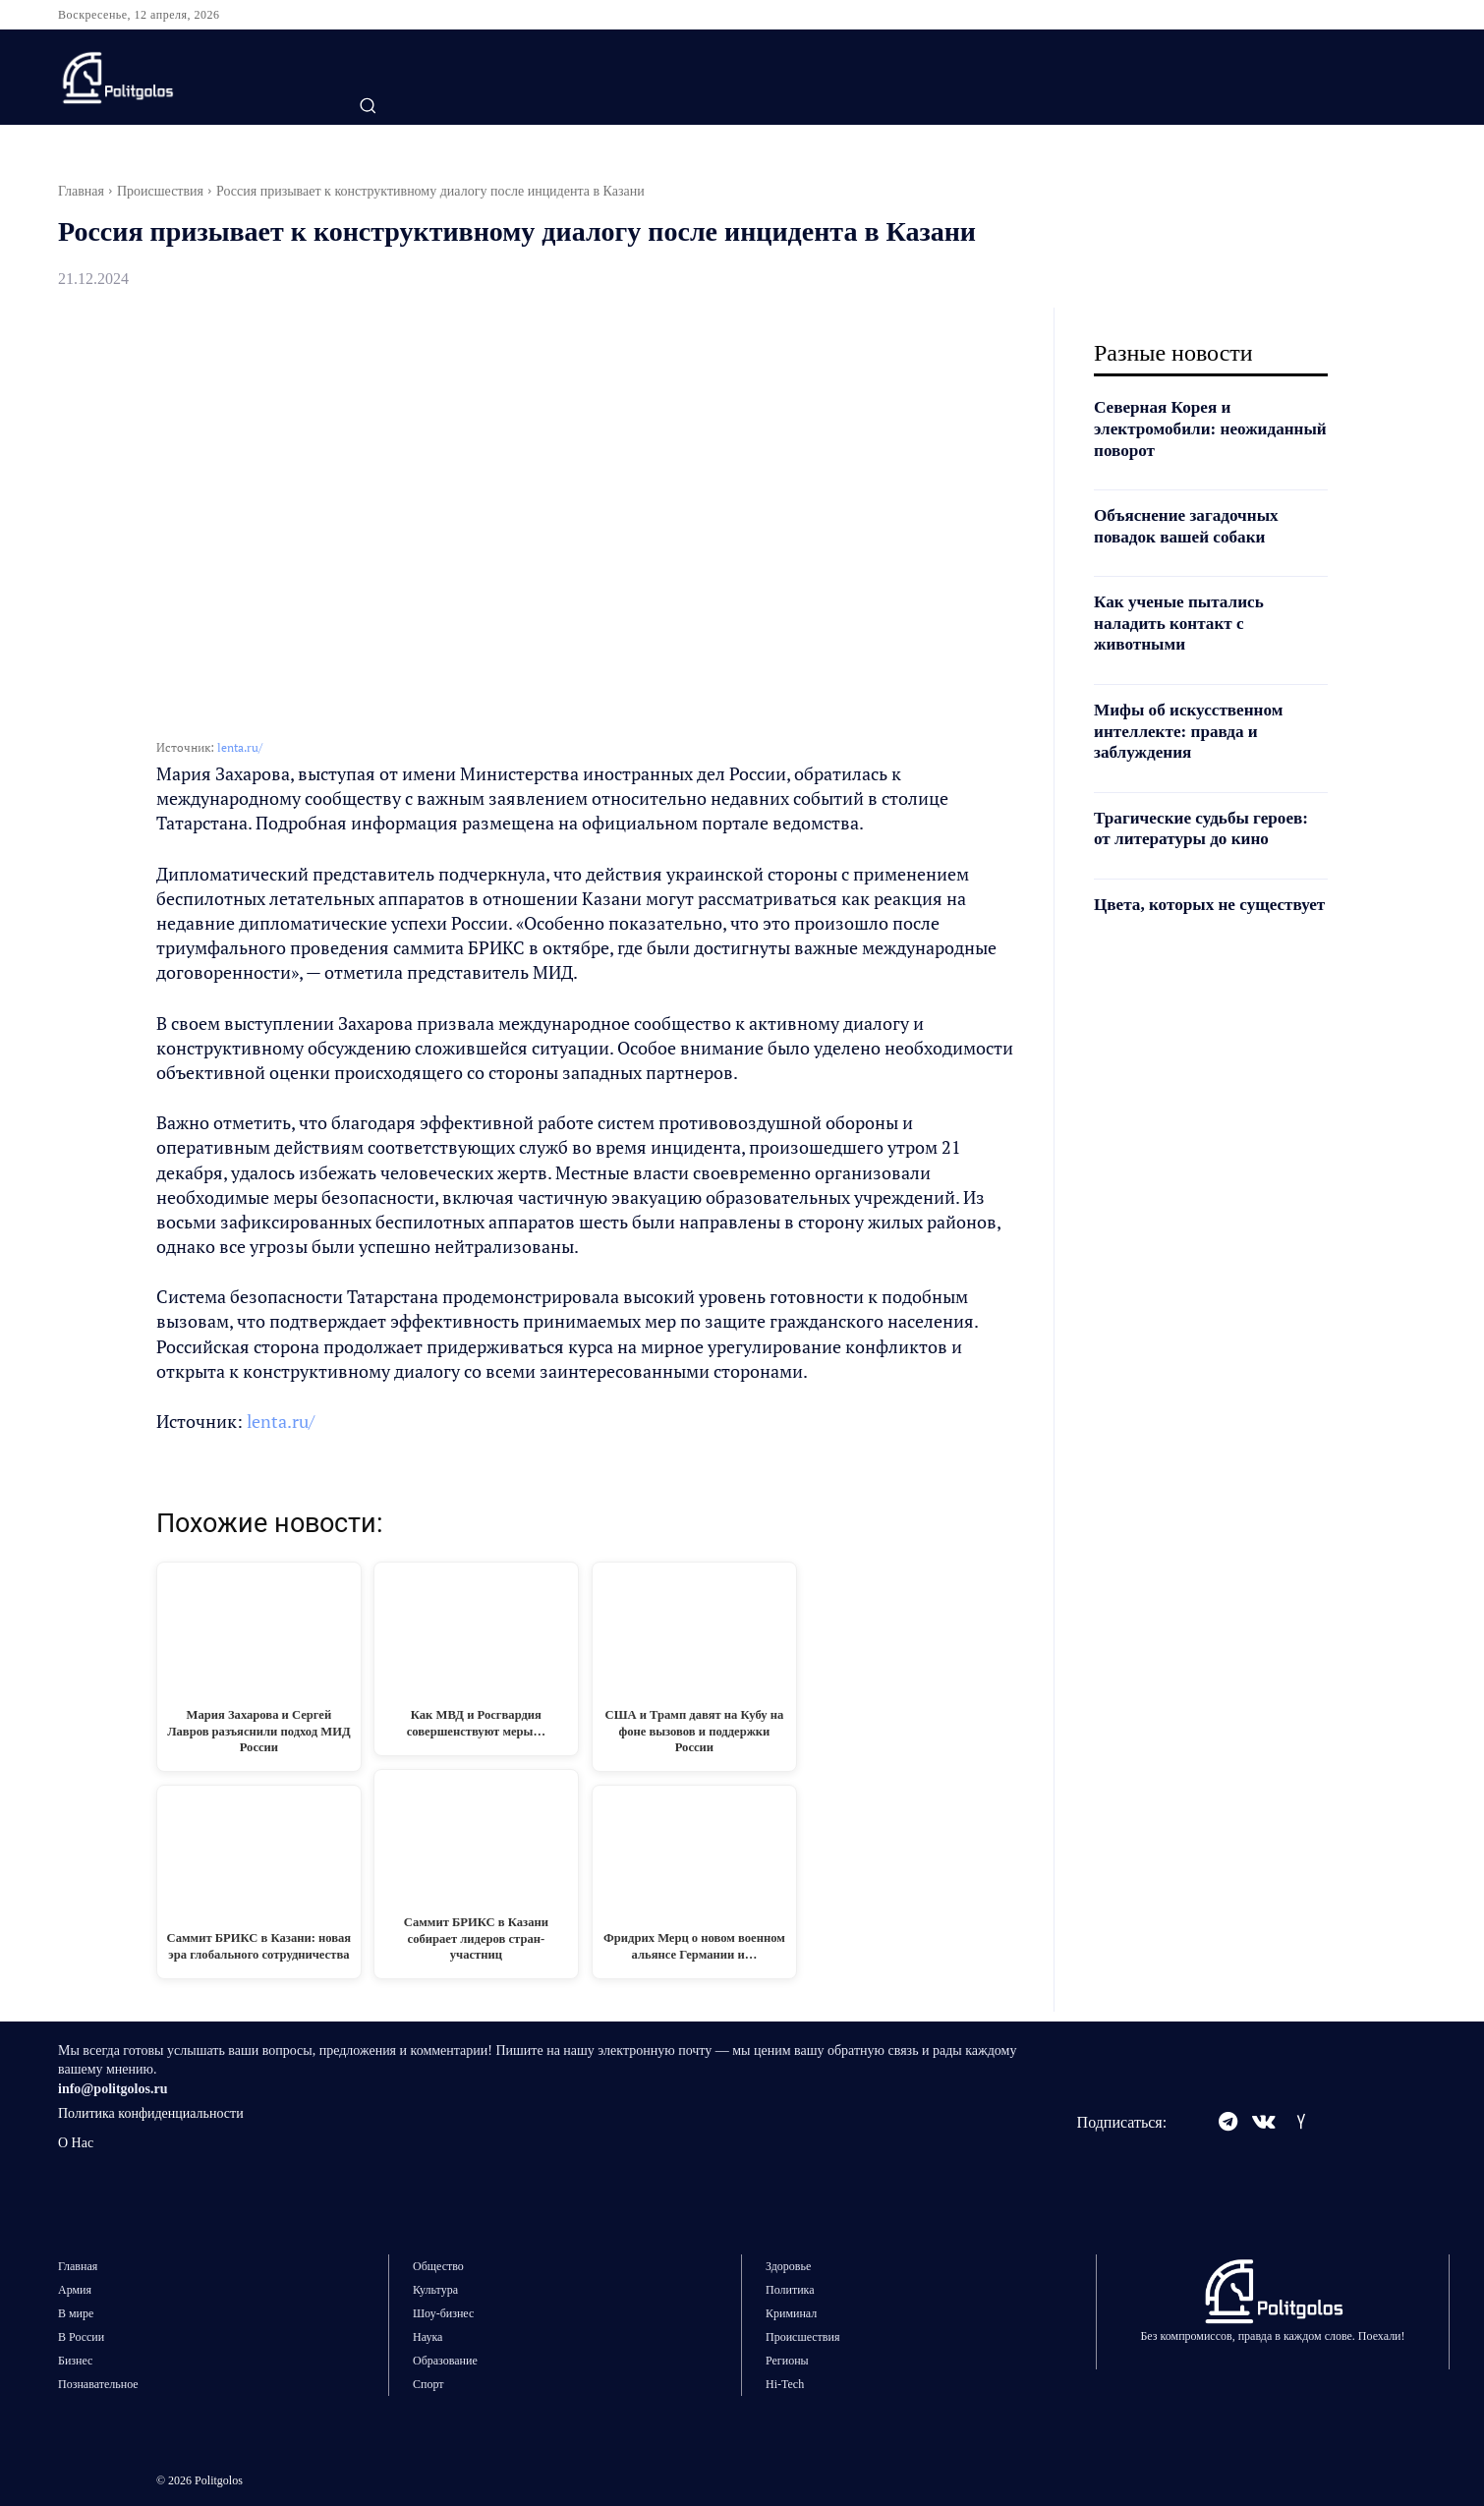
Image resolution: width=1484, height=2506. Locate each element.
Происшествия (160, 191)
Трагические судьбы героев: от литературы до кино (1206, 828)
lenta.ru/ (239, 747)
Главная (81, 191)
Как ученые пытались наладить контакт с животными (1183, 623)
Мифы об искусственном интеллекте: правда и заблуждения (1193, 731)
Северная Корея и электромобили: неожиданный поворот (1184, 428)
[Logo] (179, 77)
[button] (367, 105)
